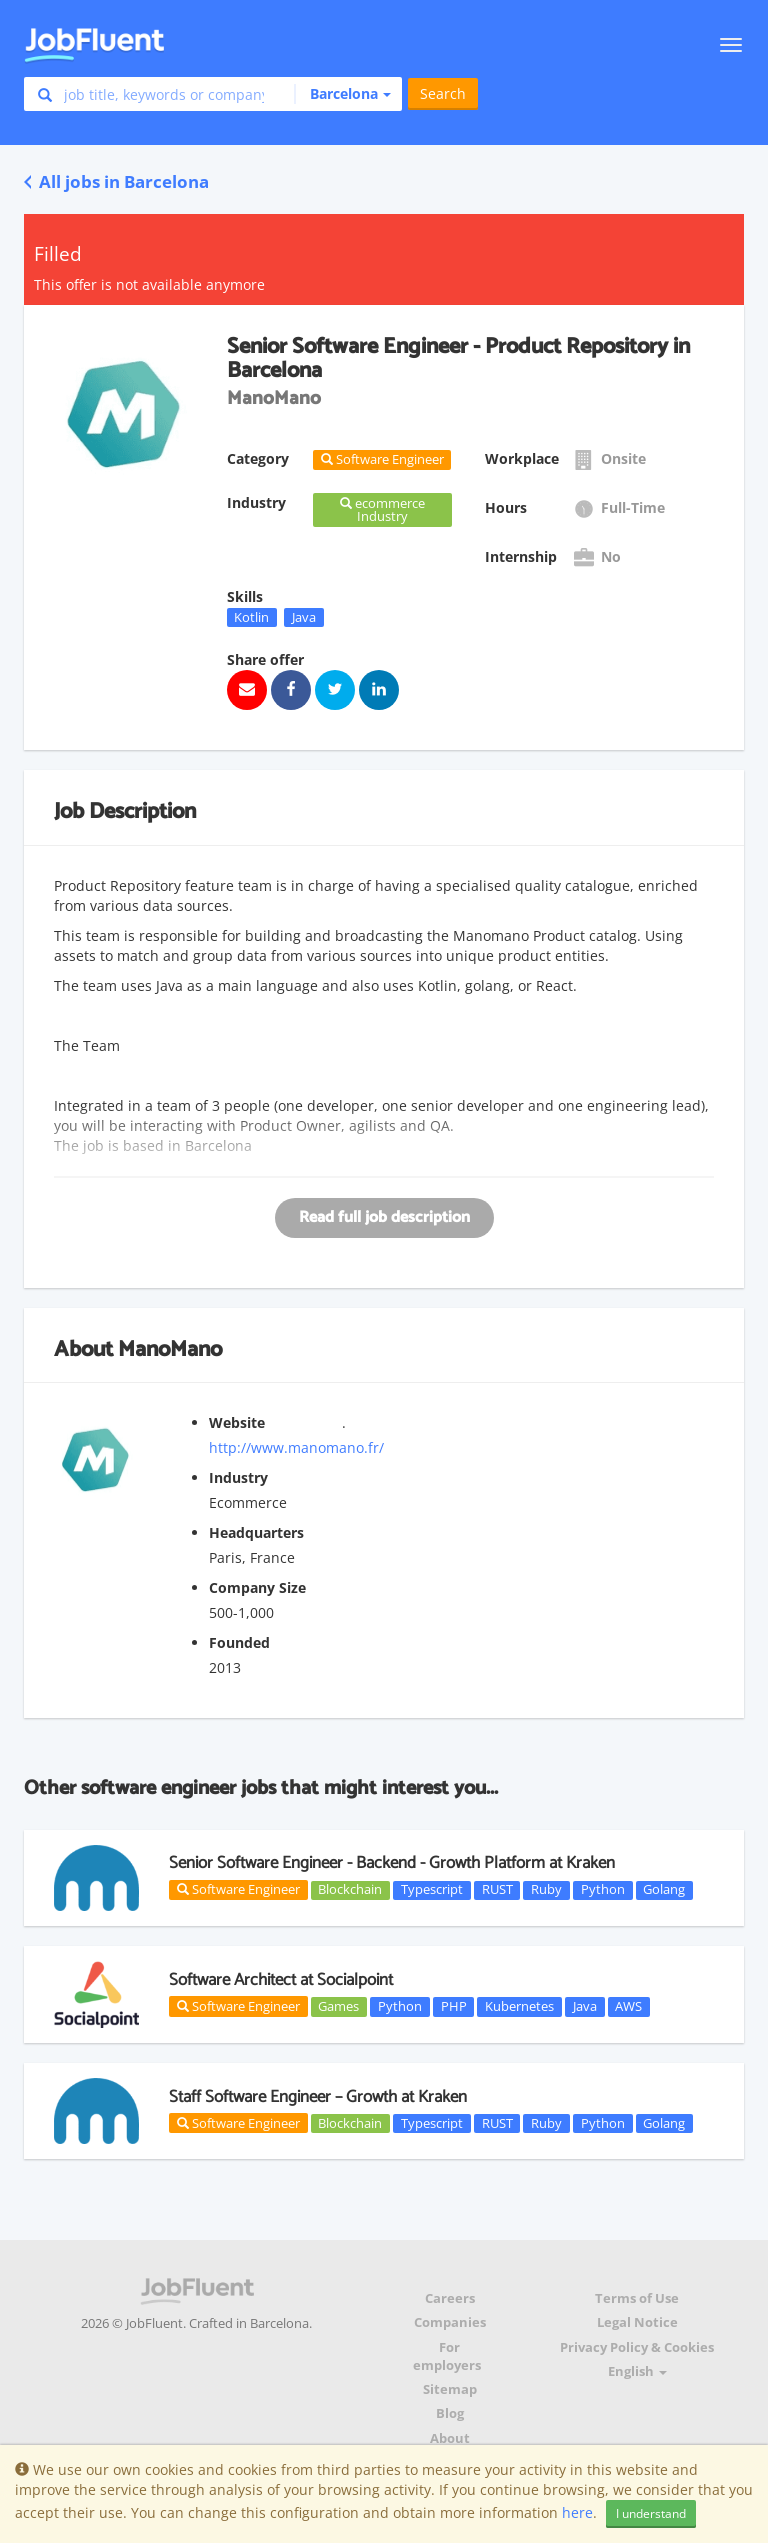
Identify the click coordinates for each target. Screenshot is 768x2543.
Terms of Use (637, 2298)
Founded (239, 1642)
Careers (450, 2298)
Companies (450, 2322)
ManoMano (170, 1350)
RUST (497, 1890)
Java (304, 617)
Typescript (432, 1890)
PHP (454, 2006)
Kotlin (251, 617)
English (637, 2371)
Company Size (257, 1587)
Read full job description (384, 1217)
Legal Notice (637, 2322)
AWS (628, 2006)
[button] (342, 94)
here (577, 2512)
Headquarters (256, 1532)
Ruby (546, 1890)
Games (338, 2006)
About (450, 2438)
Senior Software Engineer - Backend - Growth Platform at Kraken (392, 1863)
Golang (664, 1890)
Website (237, 1422)
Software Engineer (238, 1889)
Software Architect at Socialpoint (281, 1980)
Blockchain (350, 1890)
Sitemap (450, 2389)
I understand (651, 2513)
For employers (447, 2356)
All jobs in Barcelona (116, 181)
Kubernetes (519, 2006)
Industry (238, 1477)
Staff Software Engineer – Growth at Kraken (318, 2097)
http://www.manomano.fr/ (296, 1447)
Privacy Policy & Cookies (637, 2347)
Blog (450, 2413)
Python (603, 1890)
